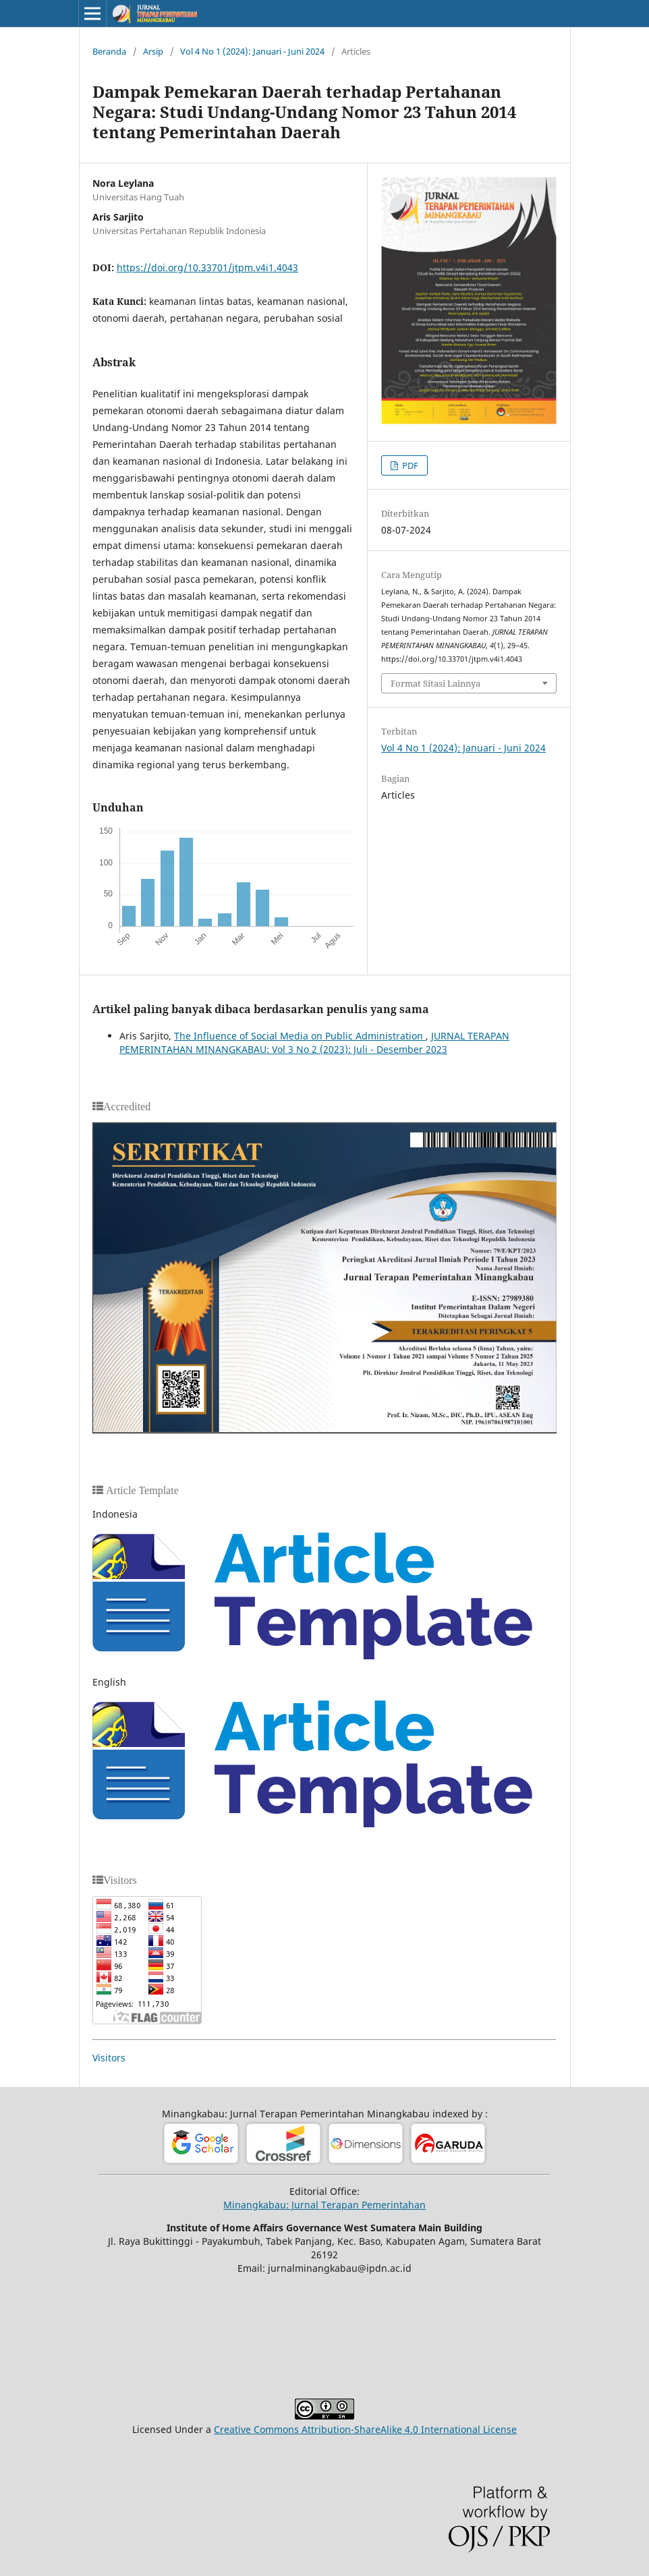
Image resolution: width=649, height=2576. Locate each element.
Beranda (109, 51)
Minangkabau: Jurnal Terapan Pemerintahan (324, 2204)
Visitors (108, 2057)
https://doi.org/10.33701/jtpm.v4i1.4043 (207, 267)
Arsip (153, 51)
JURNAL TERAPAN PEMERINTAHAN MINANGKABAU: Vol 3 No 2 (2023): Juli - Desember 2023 (314, 1042)
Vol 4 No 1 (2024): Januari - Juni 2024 (252, 51)
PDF (409, 465)
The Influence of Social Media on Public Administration (300, 1035)
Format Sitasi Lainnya (435, 683)
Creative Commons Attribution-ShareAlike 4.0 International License (365, 2429)
